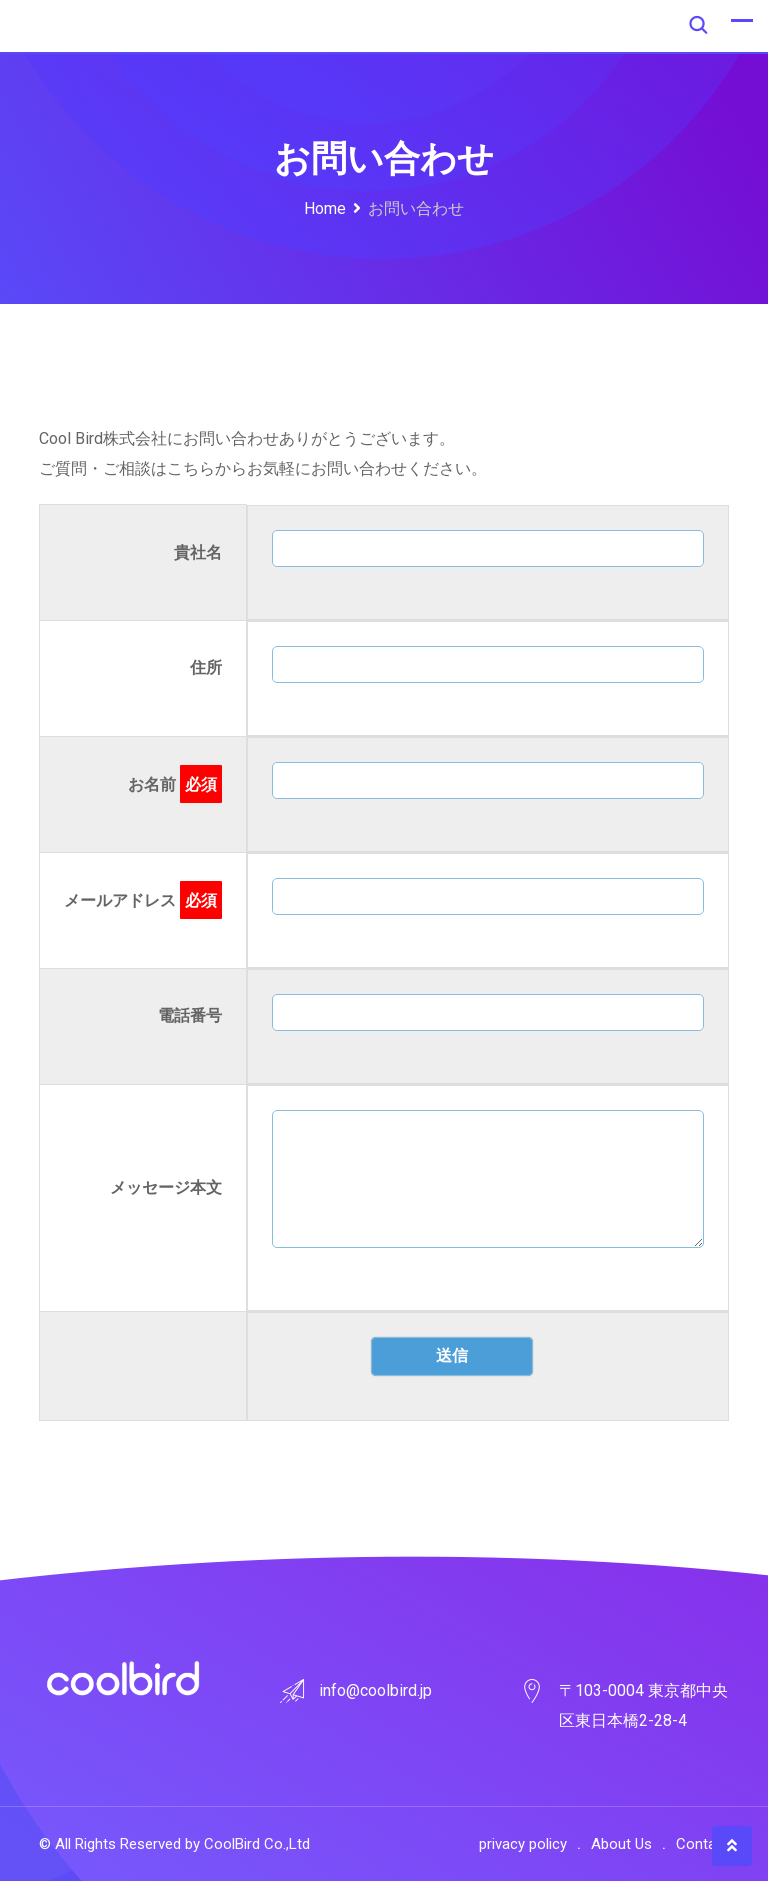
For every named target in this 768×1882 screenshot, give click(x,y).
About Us (621, 1845)
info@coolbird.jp (375, 1691)
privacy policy (523, 1845)
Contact (702, 1845)
